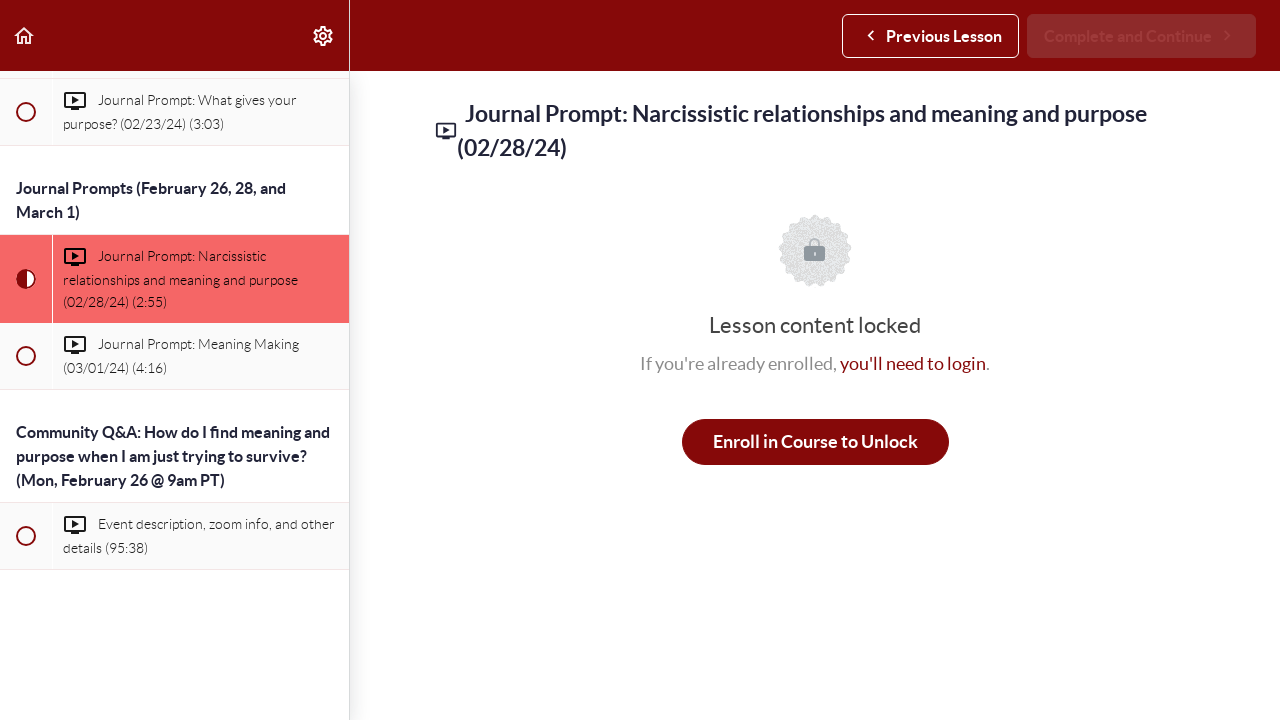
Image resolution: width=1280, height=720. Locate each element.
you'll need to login (913, 363)
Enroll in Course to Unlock (815, 441)
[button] (25, 35)
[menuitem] (324, 35)
